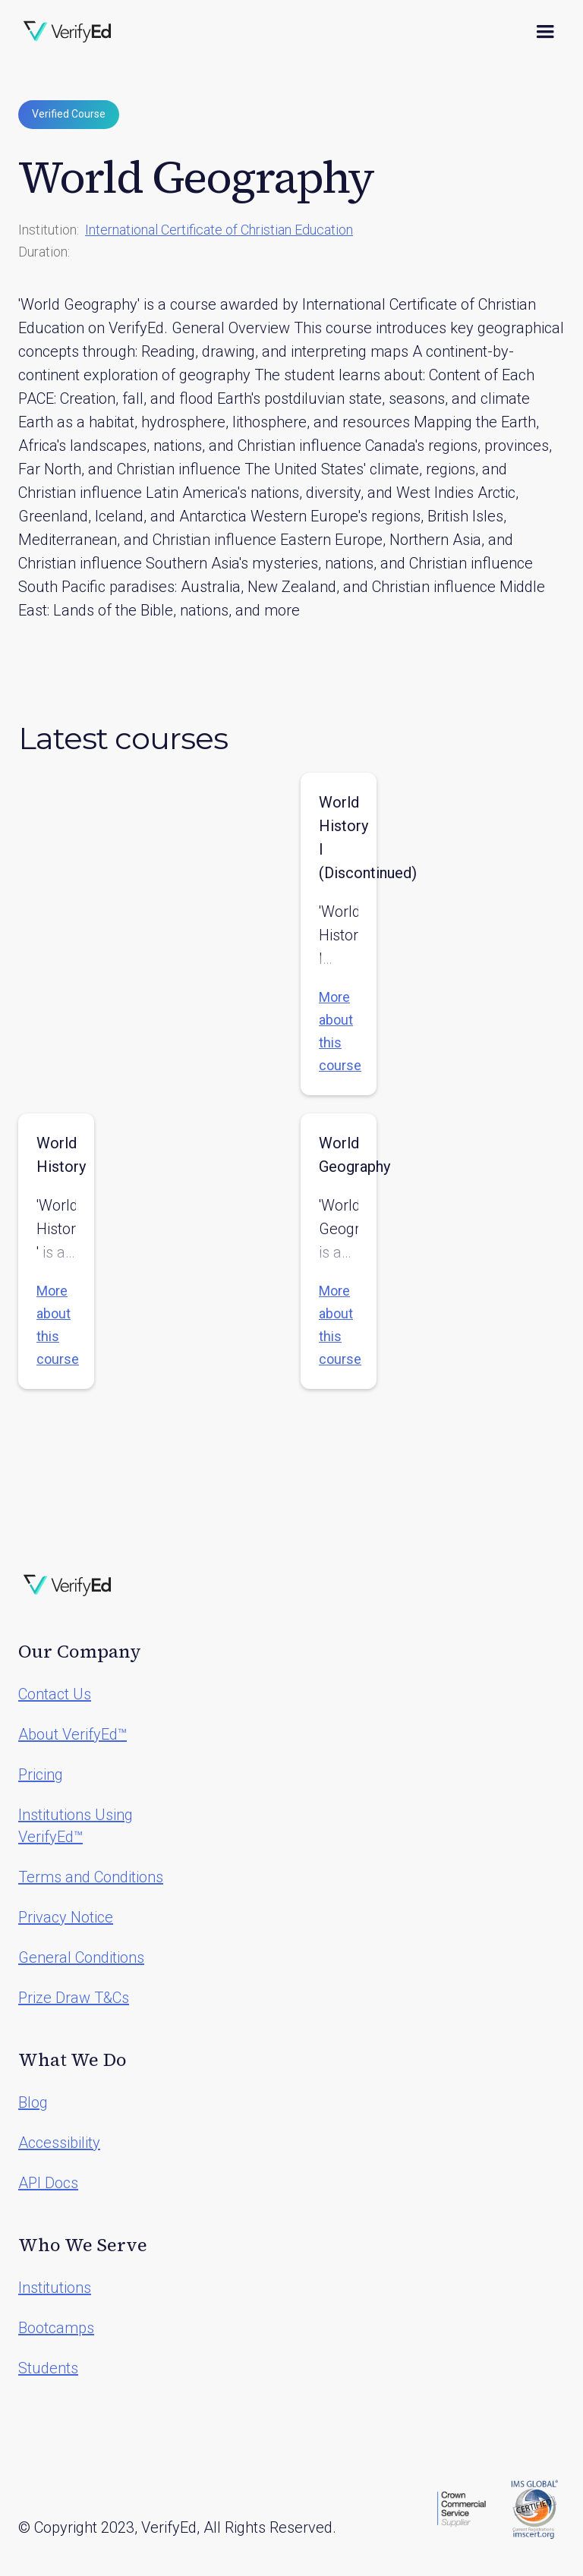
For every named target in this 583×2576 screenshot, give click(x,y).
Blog (33, 2102)
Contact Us (54, 1694)
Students (48, 2368)
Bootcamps (56, 2328)
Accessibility (59, 2143)
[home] (67, 32)
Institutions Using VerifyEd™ (75, 1826)
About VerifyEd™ (72, 1734)
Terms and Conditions (90, 1877)
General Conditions (81, 1957)
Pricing (40, 1774)
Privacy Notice (65, 1917)
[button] (545, 32)
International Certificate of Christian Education (219, 230)
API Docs (48, 2183)
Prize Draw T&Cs (73, 1998)
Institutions (54, 2287)
